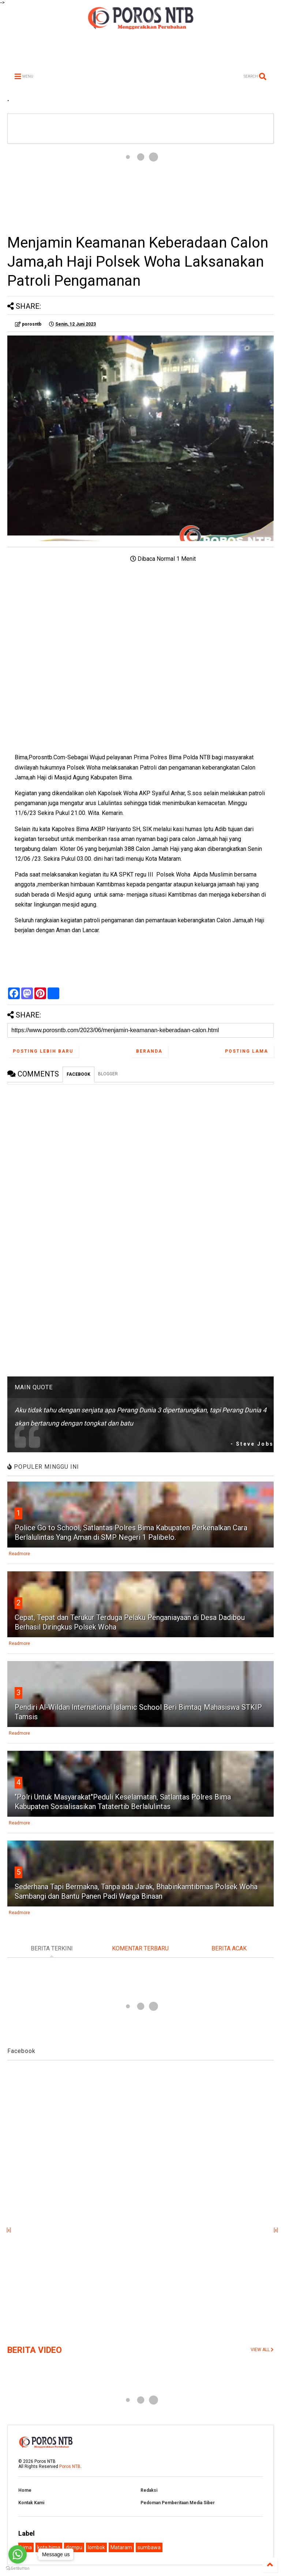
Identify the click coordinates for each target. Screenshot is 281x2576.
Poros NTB (69, 2466)
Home (24, 2490)
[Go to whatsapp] (17, 2554)
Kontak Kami (31, 2502)
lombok (96, 2547)
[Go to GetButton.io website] (17, 2568)
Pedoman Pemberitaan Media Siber (177, 2502)
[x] (9, 2230)
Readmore (19, 1553)
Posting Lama (246, 1051)
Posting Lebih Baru (43, 1051)
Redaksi (148, 2490)
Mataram (121, 2547)
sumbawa (149, 2547)
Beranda (149, 1051)
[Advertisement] (140, 188)
